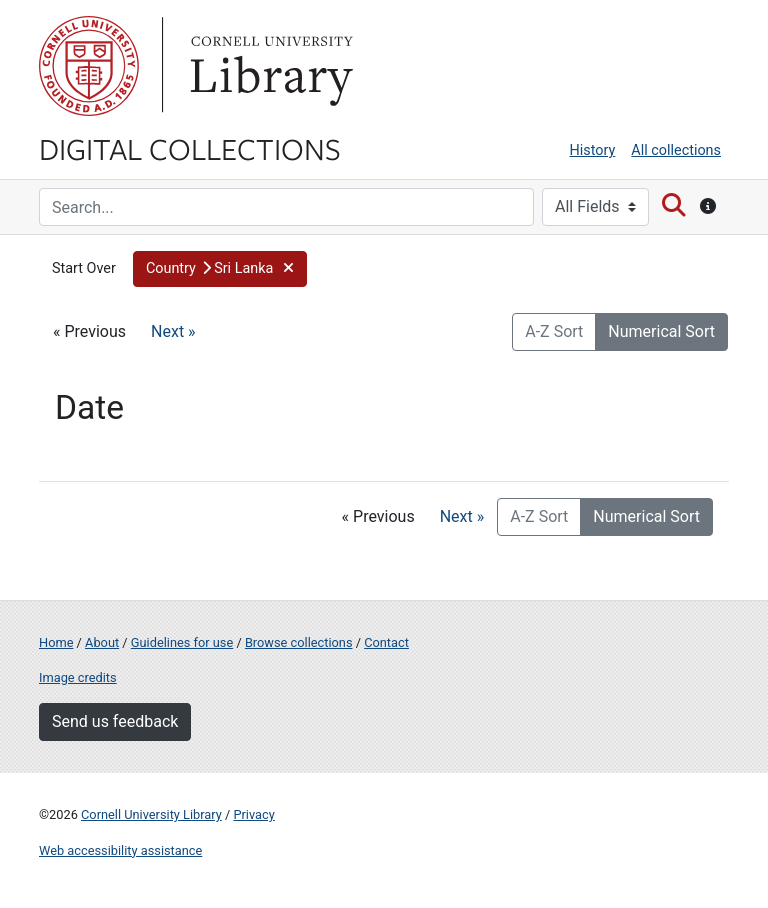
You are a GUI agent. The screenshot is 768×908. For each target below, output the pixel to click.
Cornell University (89, 66)
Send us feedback (115, 721)
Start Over (84, 268)
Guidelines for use (182, 642)
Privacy (253, 814)
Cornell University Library (151, 814)
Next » (173, 331)
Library (269, 66)
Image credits (78, 677)
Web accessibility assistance (120, 850)
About (102, 642)
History (593, 150)
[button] (220, 269)
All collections (676, 150)
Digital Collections (190, 148)
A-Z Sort (554, 331)
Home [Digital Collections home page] (56, 642)
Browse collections (299, 642)
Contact (386, 642)
